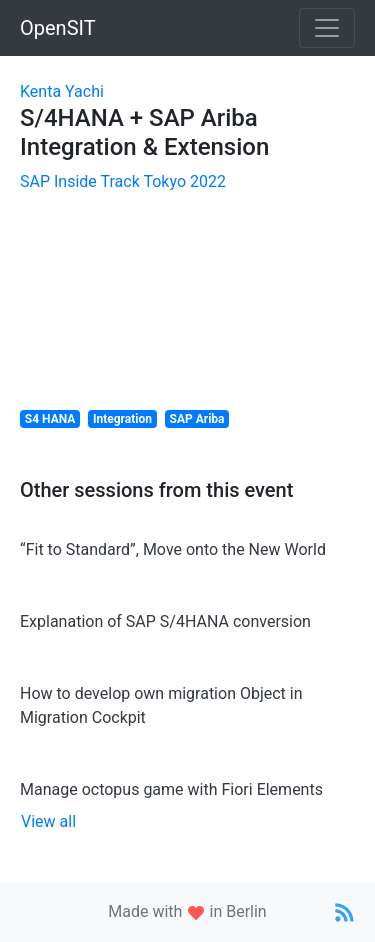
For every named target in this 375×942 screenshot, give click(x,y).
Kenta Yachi (62, 91)
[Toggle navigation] (327, 28)
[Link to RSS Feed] (344, 911)
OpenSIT (58, 28)
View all (48, 821)
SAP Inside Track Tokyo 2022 (123, 181)
